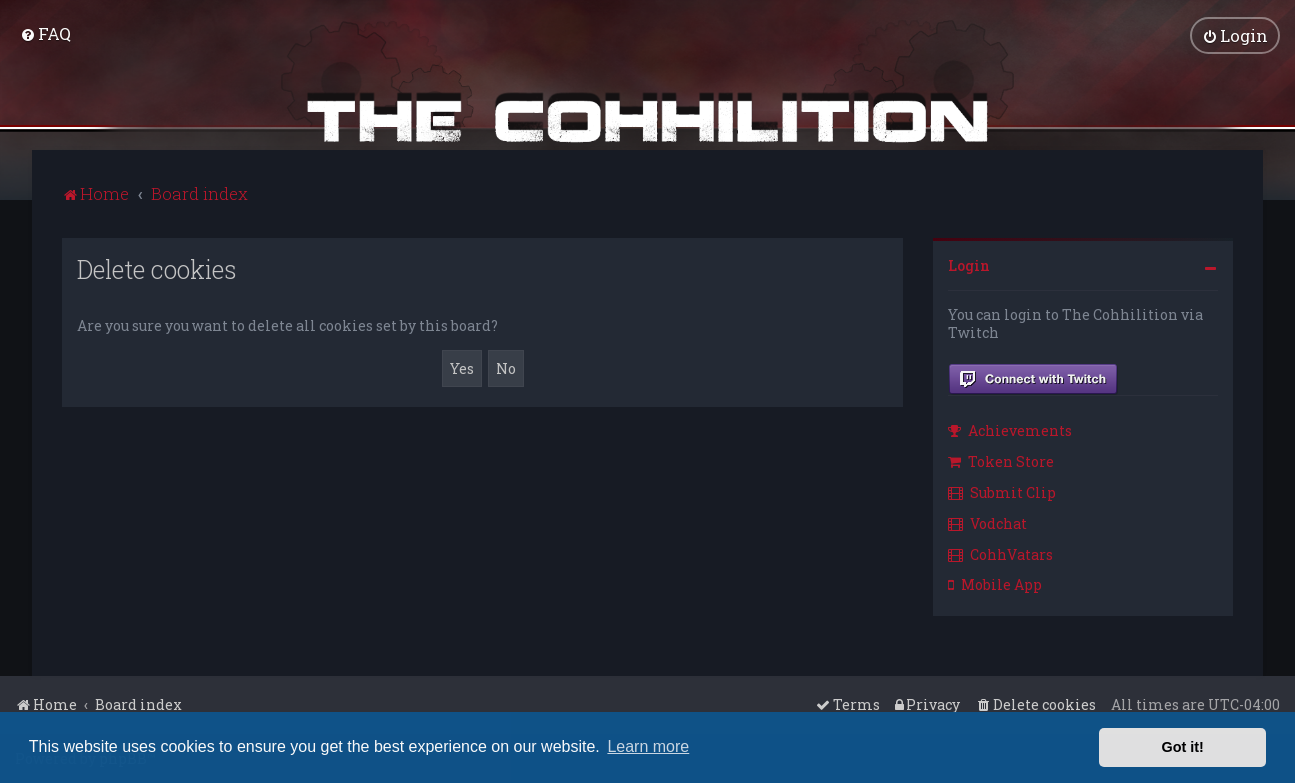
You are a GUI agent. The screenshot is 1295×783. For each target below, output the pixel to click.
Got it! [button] (1183, 747)
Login (969, 264)
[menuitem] (45, 33)
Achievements (1010, 430)
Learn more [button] (648, 746)
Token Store (1001, 460)
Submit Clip (1002, 491)
